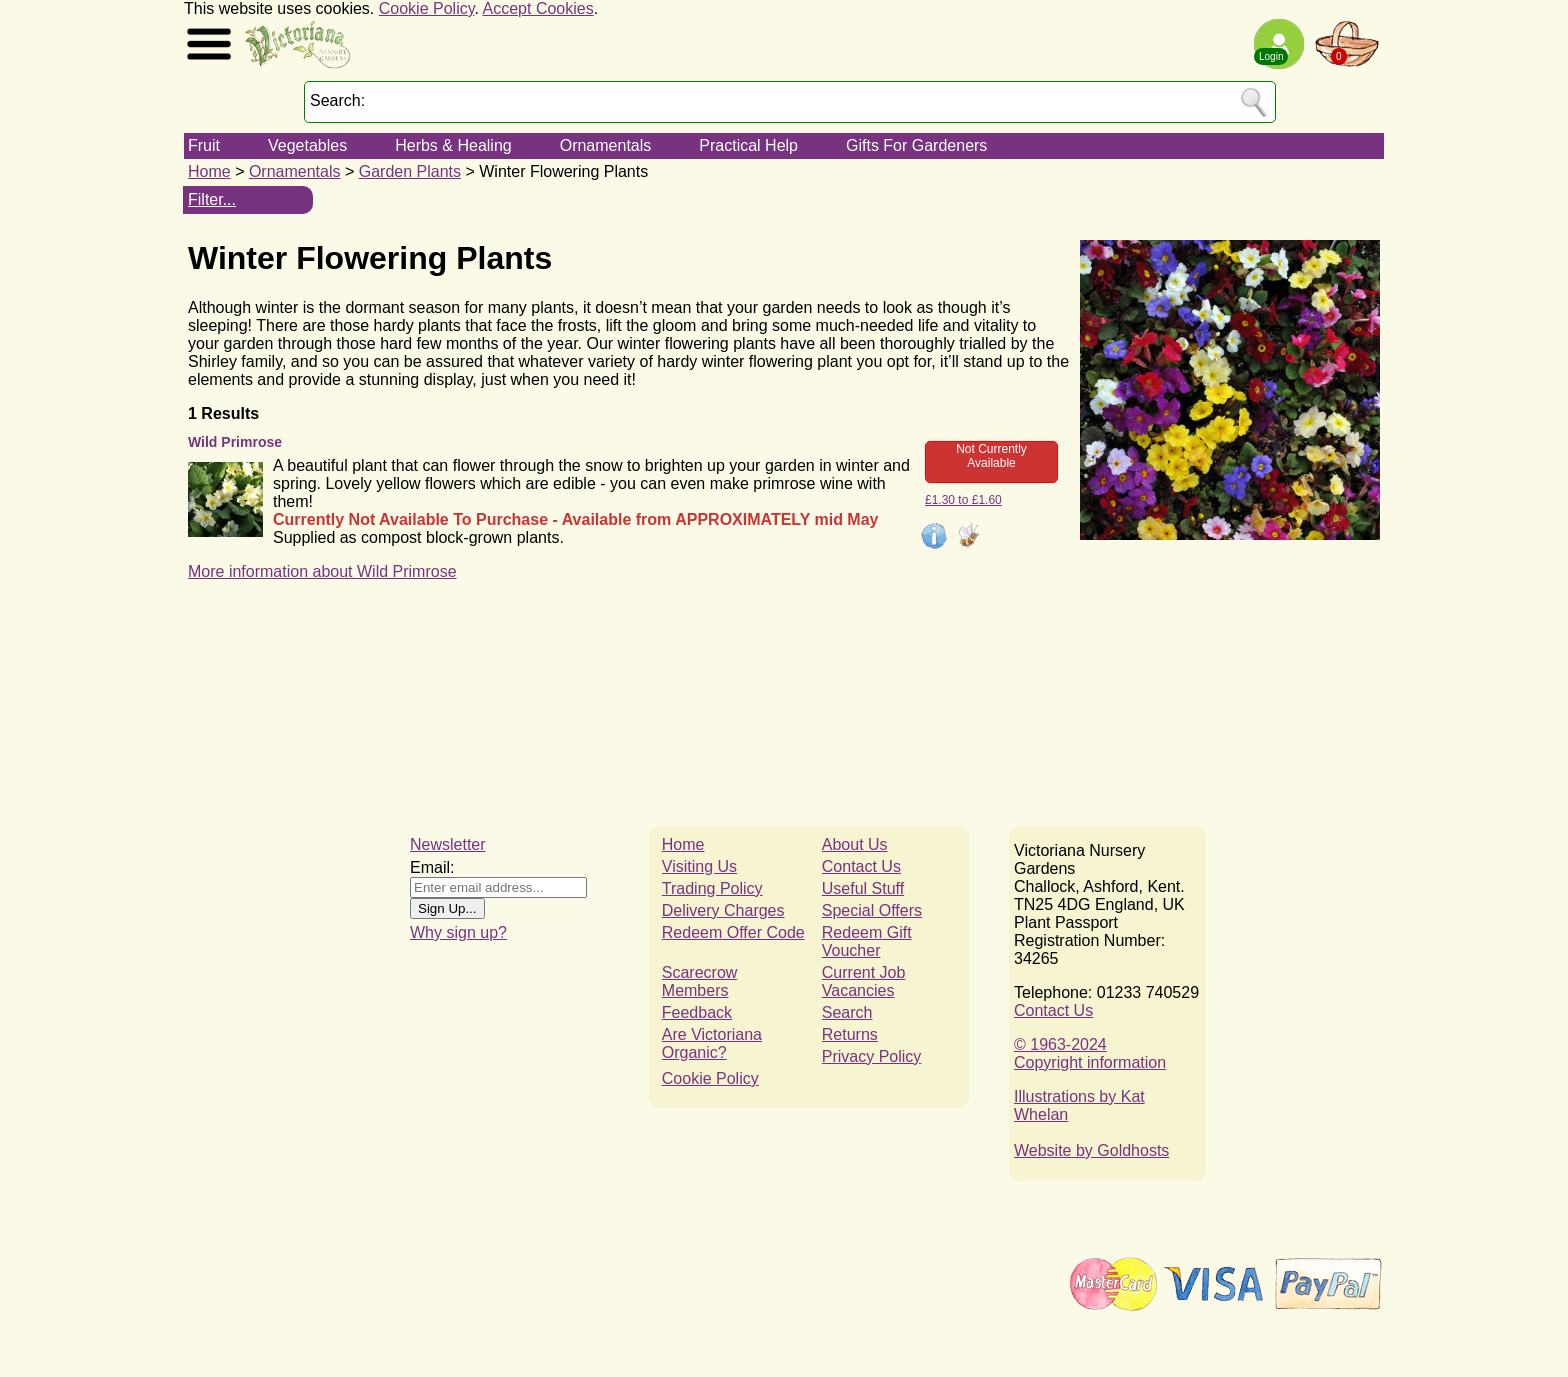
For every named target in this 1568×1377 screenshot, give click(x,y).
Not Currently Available (991, 456)
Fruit (204, 145)
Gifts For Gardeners (916, 145)
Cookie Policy (427, 8)
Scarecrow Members (700, 981)
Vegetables (307, 145)
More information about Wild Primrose (322, 571)
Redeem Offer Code (733, 932)
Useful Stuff (863, 888)
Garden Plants (410, 171)
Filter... (212, 199)
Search (847, 1012)
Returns (850, 1034)
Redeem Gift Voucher (867, 941)
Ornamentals (606, 145)
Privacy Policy (872, 1056)
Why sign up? (458, 932)
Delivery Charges (723, 910)
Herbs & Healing (453, 145)
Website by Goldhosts (1091, 1150)
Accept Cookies (538, 8)
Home (209, 171)
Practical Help (748, 145)
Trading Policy (712, 888)
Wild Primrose (235, 442)
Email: (432, 867)
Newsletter (448, 844)
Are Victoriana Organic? (712, 1043)
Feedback (697, 1012)
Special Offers (872, 910)
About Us (855, 844)
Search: (337, 100)
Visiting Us (699, 866)
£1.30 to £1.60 (963, 500)
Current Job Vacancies (864, 981)
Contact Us (861, 866)
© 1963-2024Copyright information (1090, 1053)
